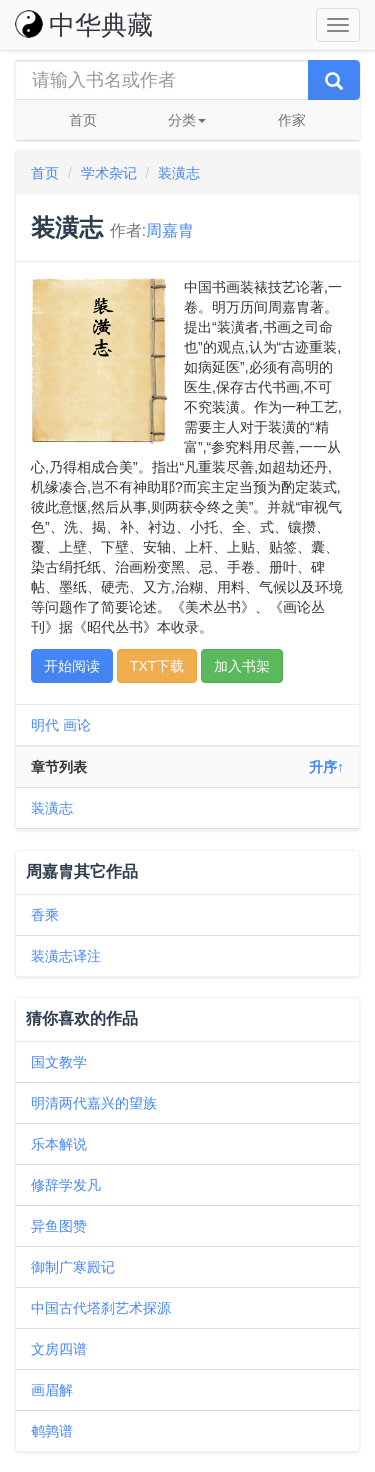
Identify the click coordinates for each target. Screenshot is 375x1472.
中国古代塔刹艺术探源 (101, 1308)
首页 (83, 120)
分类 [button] (187, 120)
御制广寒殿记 (73, 1267)
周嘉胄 (170, 230)
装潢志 (179, 173)
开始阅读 (72, 666)
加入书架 (242, 666)
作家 (292, 120)
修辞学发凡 (66, 1185)
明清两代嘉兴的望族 (94, 1103)
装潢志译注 (66, 956)
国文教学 (59, 1062)
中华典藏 (84, 25)
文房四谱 (59, 1349)
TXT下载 (157, 666)
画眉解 (52, 1390)
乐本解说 (59, 1144)
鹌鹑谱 (52, 1431)
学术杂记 (109, 173)
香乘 (45, 915)
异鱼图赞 (59, 1226)
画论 (77, 725)
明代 (45, 725)
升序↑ (326, 767)
